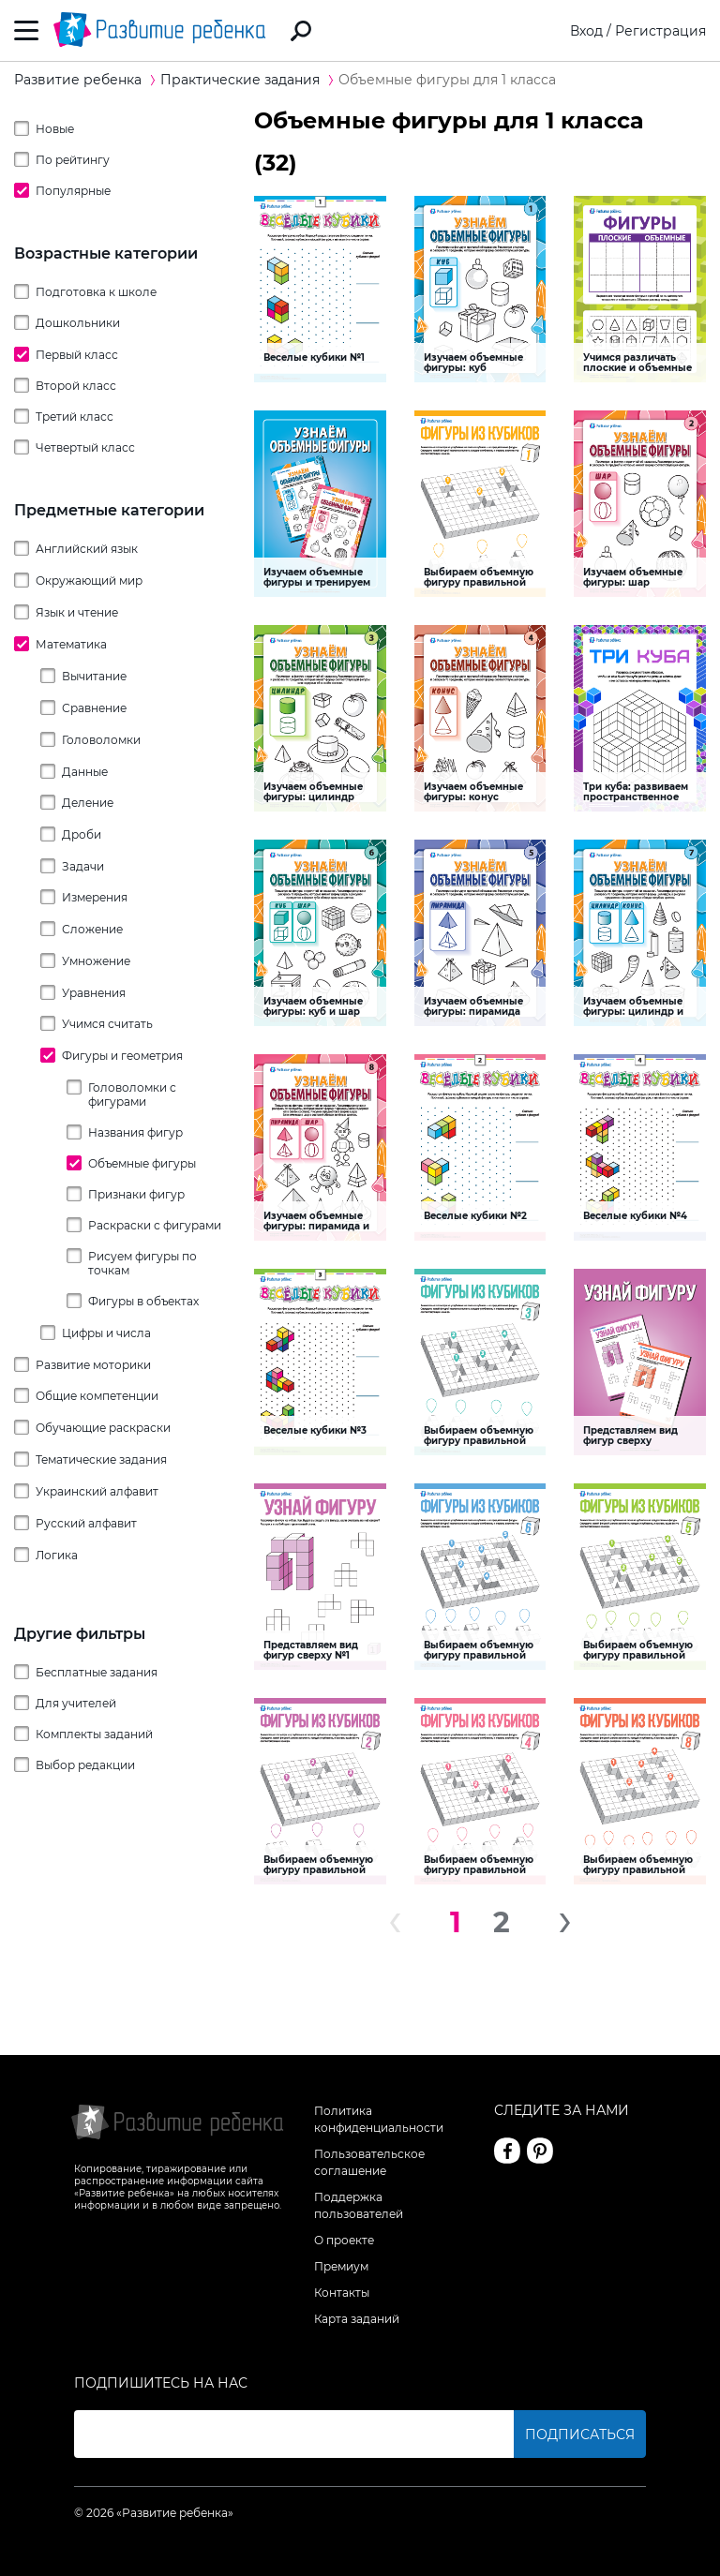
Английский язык (87, 549)
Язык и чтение (77, 612)
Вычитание (94, 676)
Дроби (81, 834)
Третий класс (74, 416)
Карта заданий (356, 2319)
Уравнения (94, 993)
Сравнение (94, 708)
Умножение (96, 961)
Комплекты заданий (94, 1734)
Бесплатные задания (97, 1672)
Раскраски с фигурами (154, 1225)
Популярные (73, 191)
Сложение (92, 929)
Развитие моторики (93, 1365)
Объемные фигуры (142, 1163)
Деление (87, 803)
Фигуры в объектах (143, 1301)
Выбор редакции (85, 1765)
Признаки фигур (136, 1194)
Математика (71, 644)
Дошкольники (78, 323)
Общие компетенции (97, 1396)
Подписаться (580, 2434)
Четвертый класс (85, 447)
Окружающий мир (89, 580)
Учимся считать (107, 1024)
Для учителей (76, 1703)
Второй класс (76, 386)
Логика (57, 1555)
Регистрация (660, 30)
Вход (586, 30)
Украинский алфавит (97, 1491)
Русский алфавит (86, 1523)
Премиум (341, 2266)
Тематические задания (101, 1459)
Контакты (341, 2293)
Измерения (95, 897)
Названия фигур (135, 1132)
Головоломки (101, 740)
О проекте (344, 2240)
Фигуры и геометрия (122, 1056)
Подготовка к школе (96, 292)
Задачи (83, 866)
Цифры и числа (106, 1333)
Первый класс (77, 355)
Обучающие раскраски (103, 1428)
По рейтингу (73, 160)
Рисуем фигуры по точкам (142, 1263)
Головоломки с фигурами (132, 1094)
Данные (85, 772)
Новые (55, 129)
